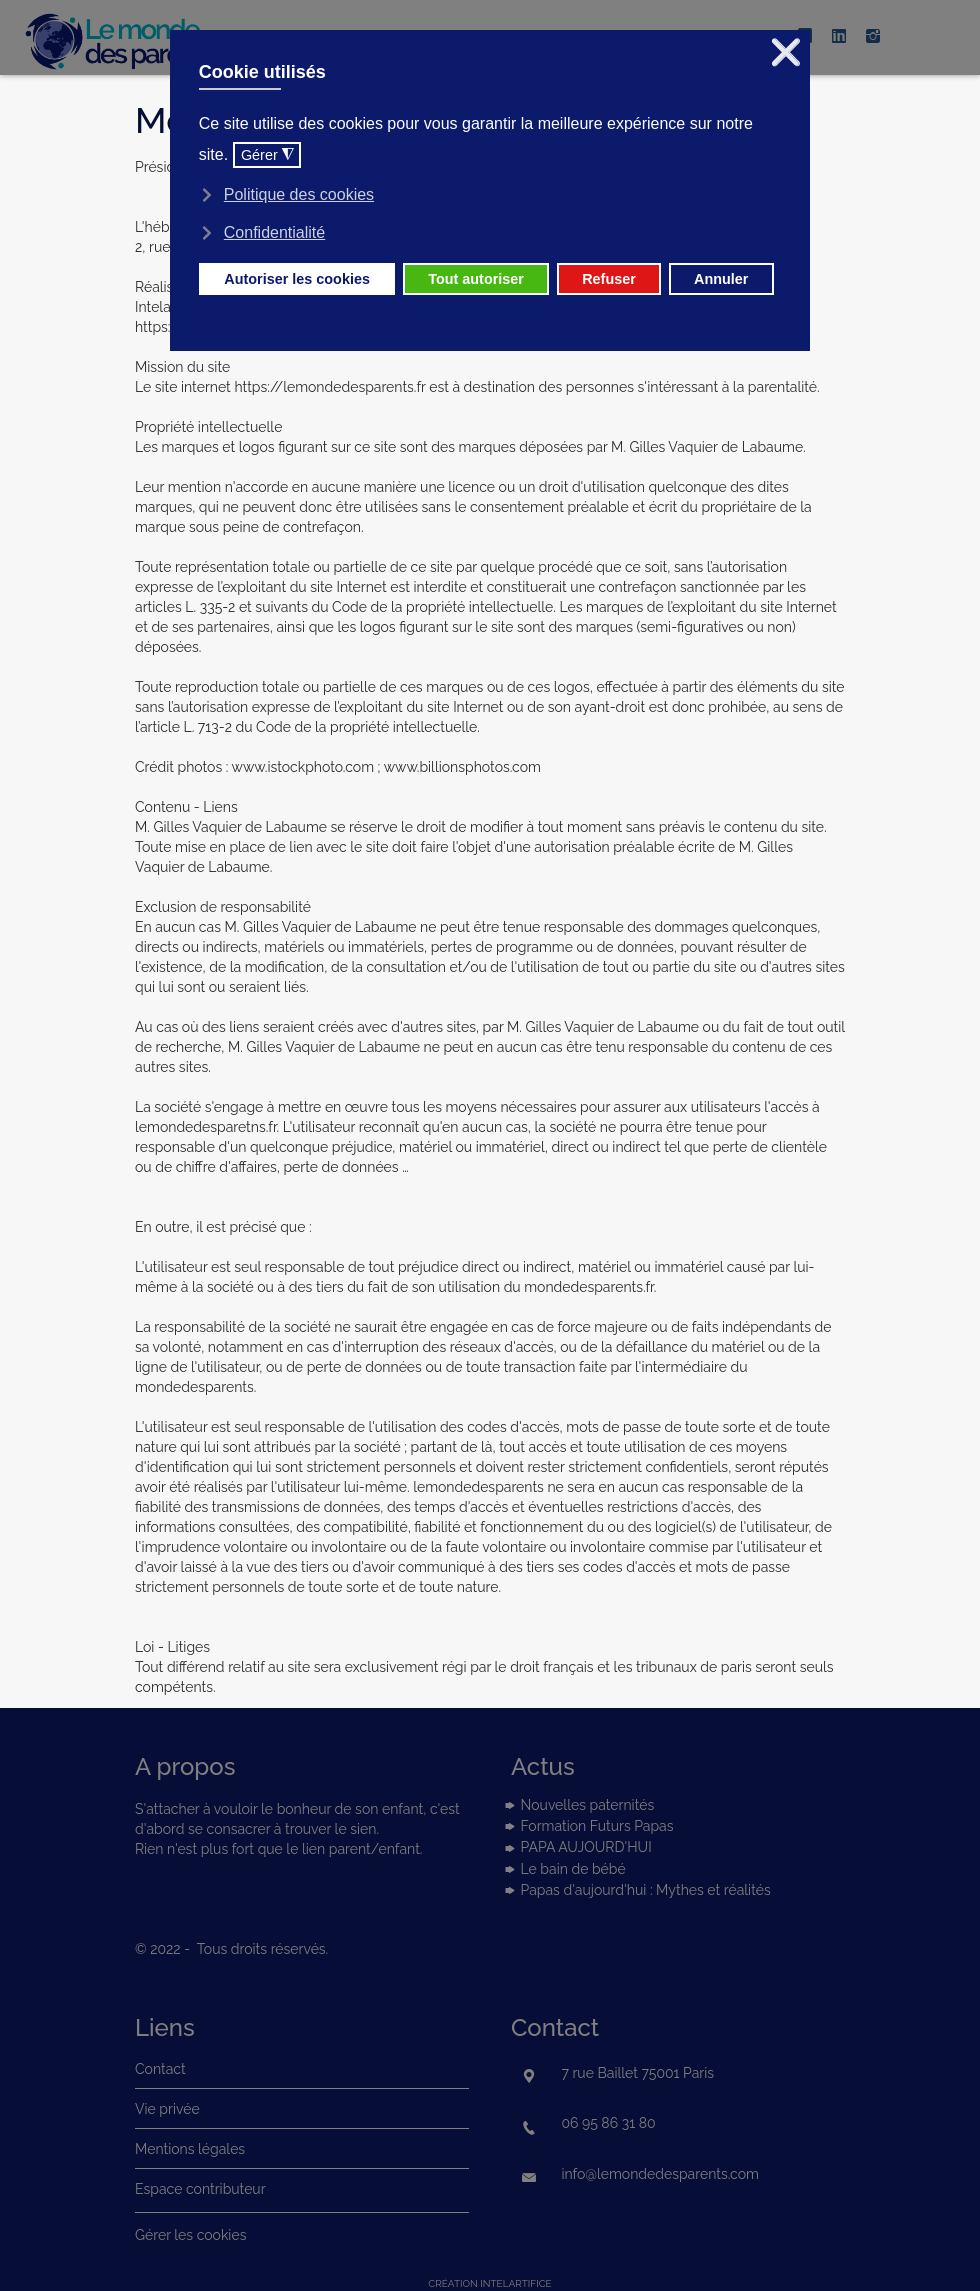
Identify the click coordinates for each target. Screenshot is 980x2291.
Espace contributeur (200, 2189)
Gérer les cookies (190, 2235)
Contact (160, 2069)
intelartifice (515, 2283)
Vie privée (167, 2109)
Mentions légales (190, 2149)
